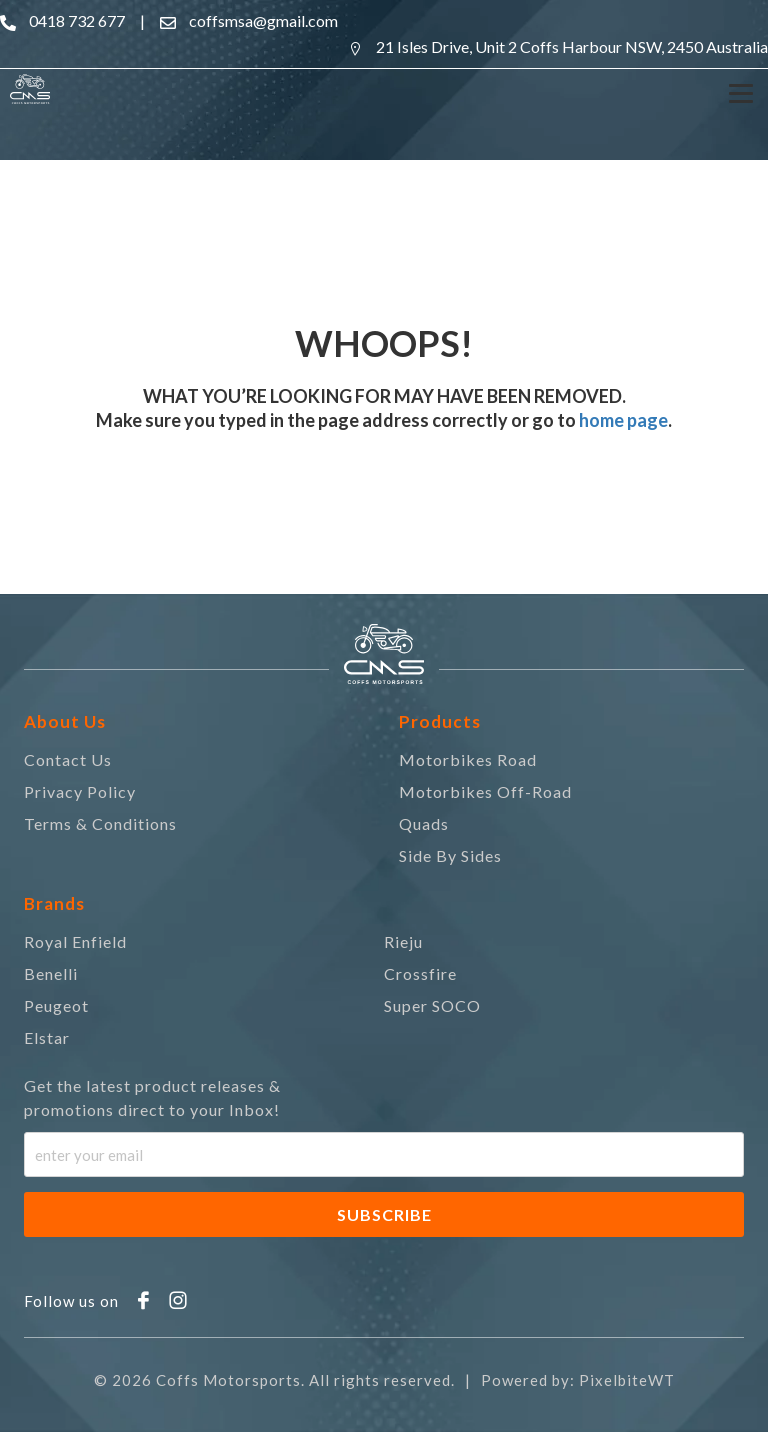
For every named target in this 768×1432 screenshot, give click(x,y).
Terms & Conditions (100, 823)
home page (622, 420)
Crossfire (420, 973)
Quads (424, 823)
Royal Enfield (75, 941)
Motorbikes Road (468, 759)
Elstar (47, 1037)
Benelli (51, 973)
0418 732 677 (77, 20)
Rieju (403, 941)
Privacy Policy (80, 791)
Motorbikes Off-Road (485, 791)
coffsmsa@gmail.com (263, 20)
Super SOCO (432, 1005)
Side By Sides (450, 855)
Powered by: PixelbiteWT (578, 1380)
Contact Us (68, 759)
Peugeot (56, 1005)
